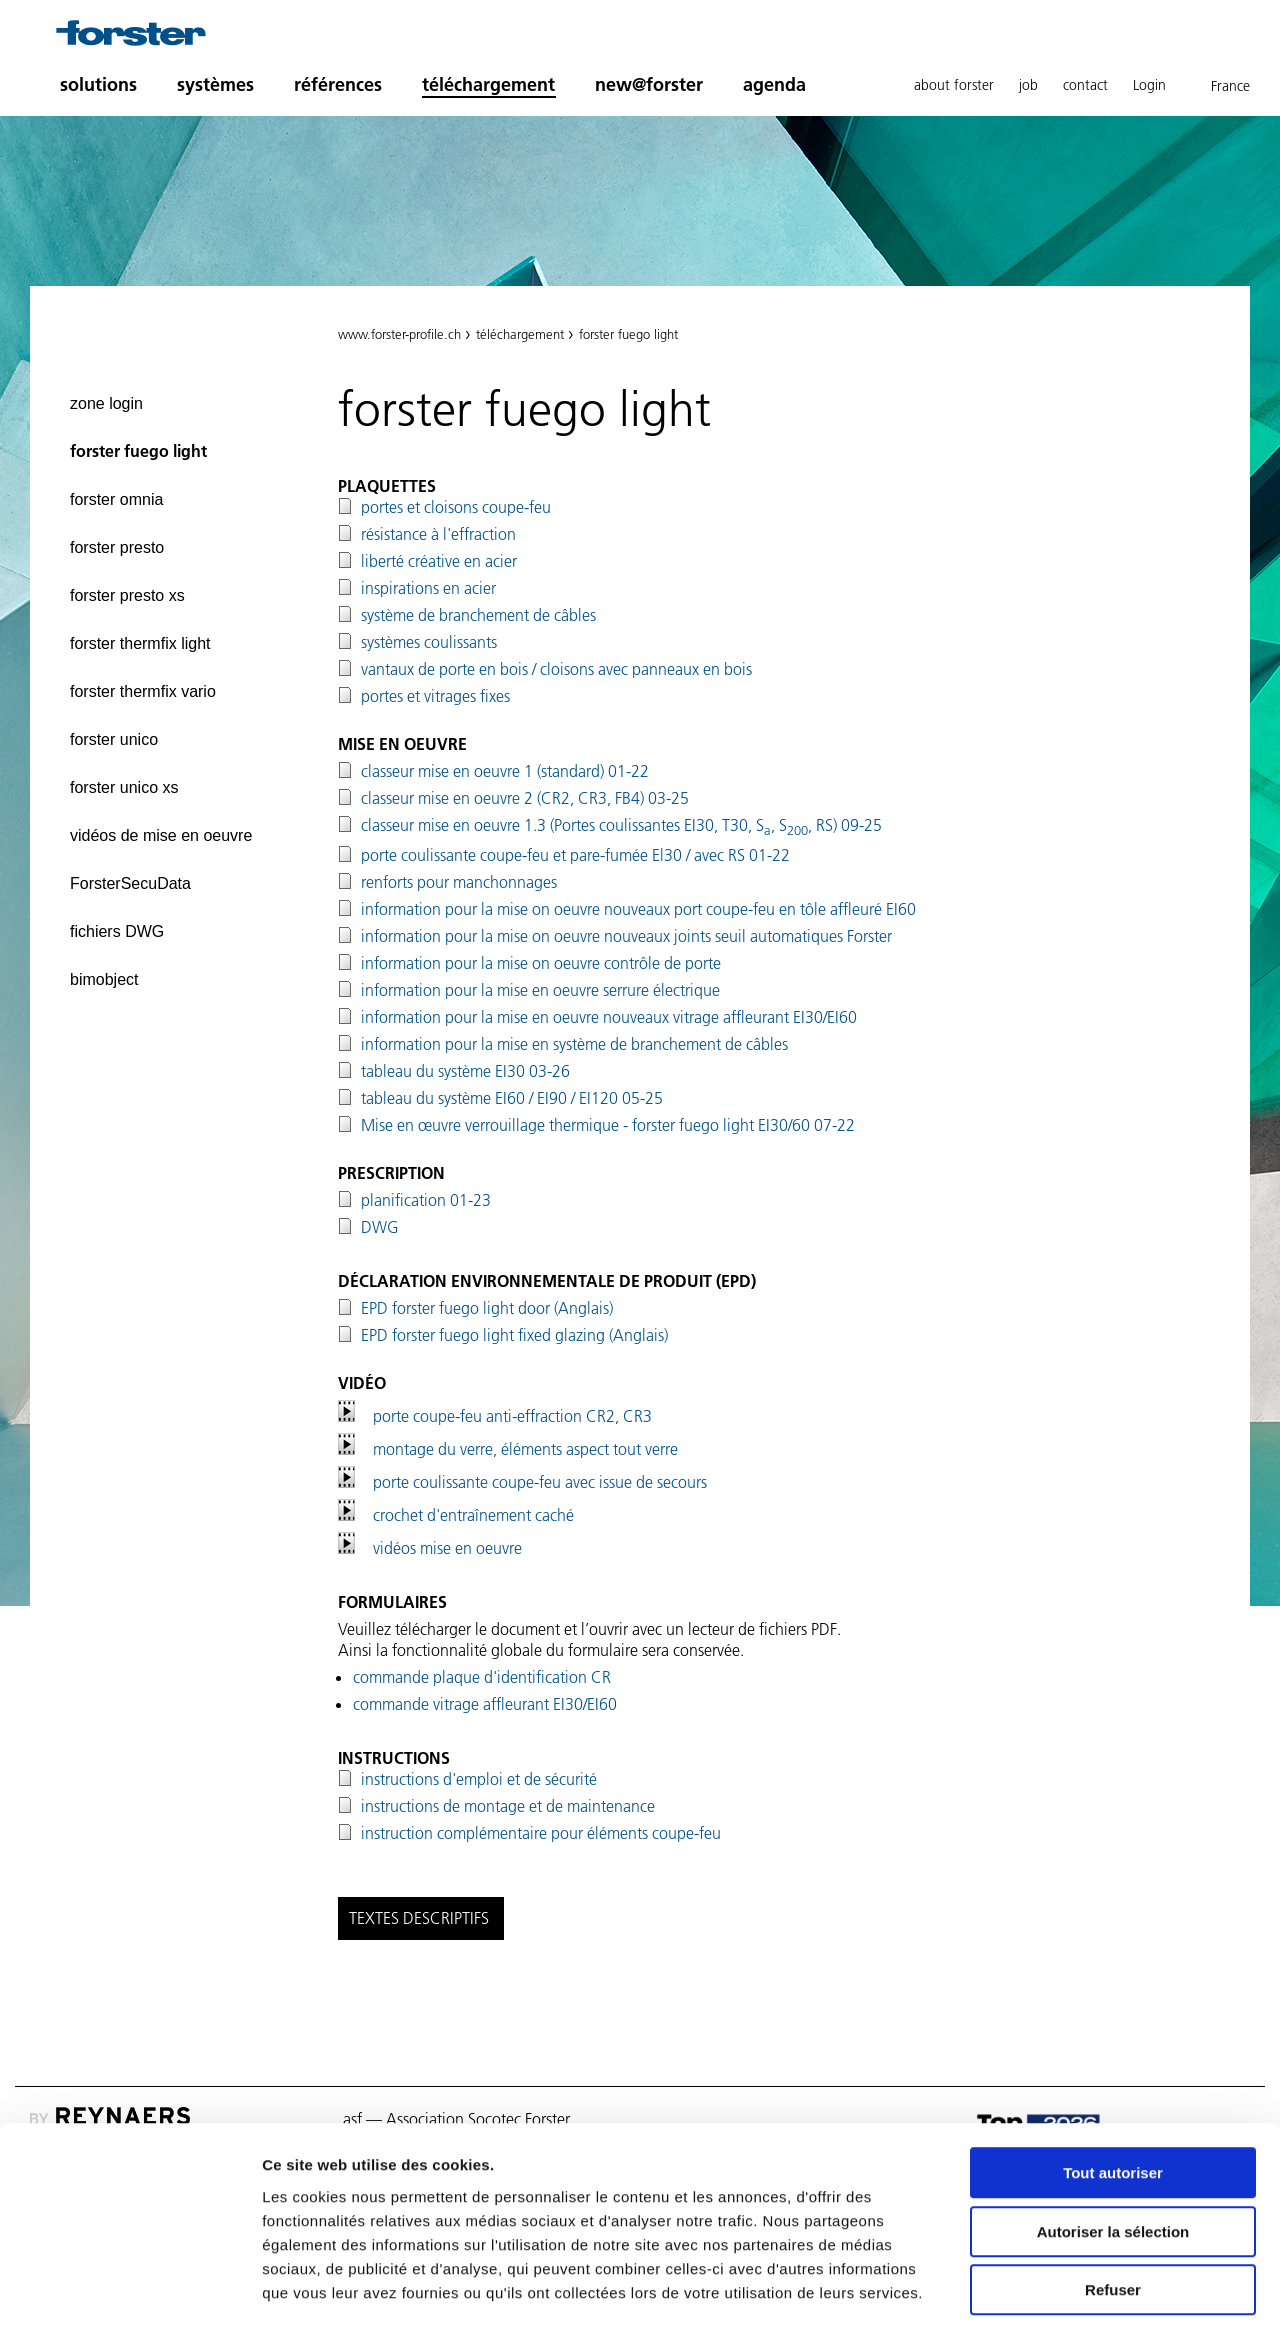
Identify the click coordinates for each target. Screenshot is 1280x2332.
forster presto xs (127, 595)
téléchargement (488, 84)
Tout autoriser (1113, 2087)
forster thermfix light (140, 643)
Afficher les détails (1101, 2292)
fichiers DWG (117, 931)
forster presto (117, 547)
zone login (106, 403)
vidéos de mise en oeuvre (161, 835)
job (1028, 85)
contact (1085, 85)
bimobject (104, 979)
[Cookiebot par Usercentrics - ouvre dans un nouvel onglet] (129, 2293)
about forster (954, 85)
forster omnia (116, 499)
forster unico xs (124, 787)
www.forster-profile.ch (399, 334)
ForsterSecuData (130, 883)
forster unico (114, 739)
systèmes (215, 84)
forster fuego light (138, 451)
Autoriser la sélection (1113, 2146)
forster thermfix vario (143, 691)
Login (1149, 85)
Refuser (1113, 2204)
